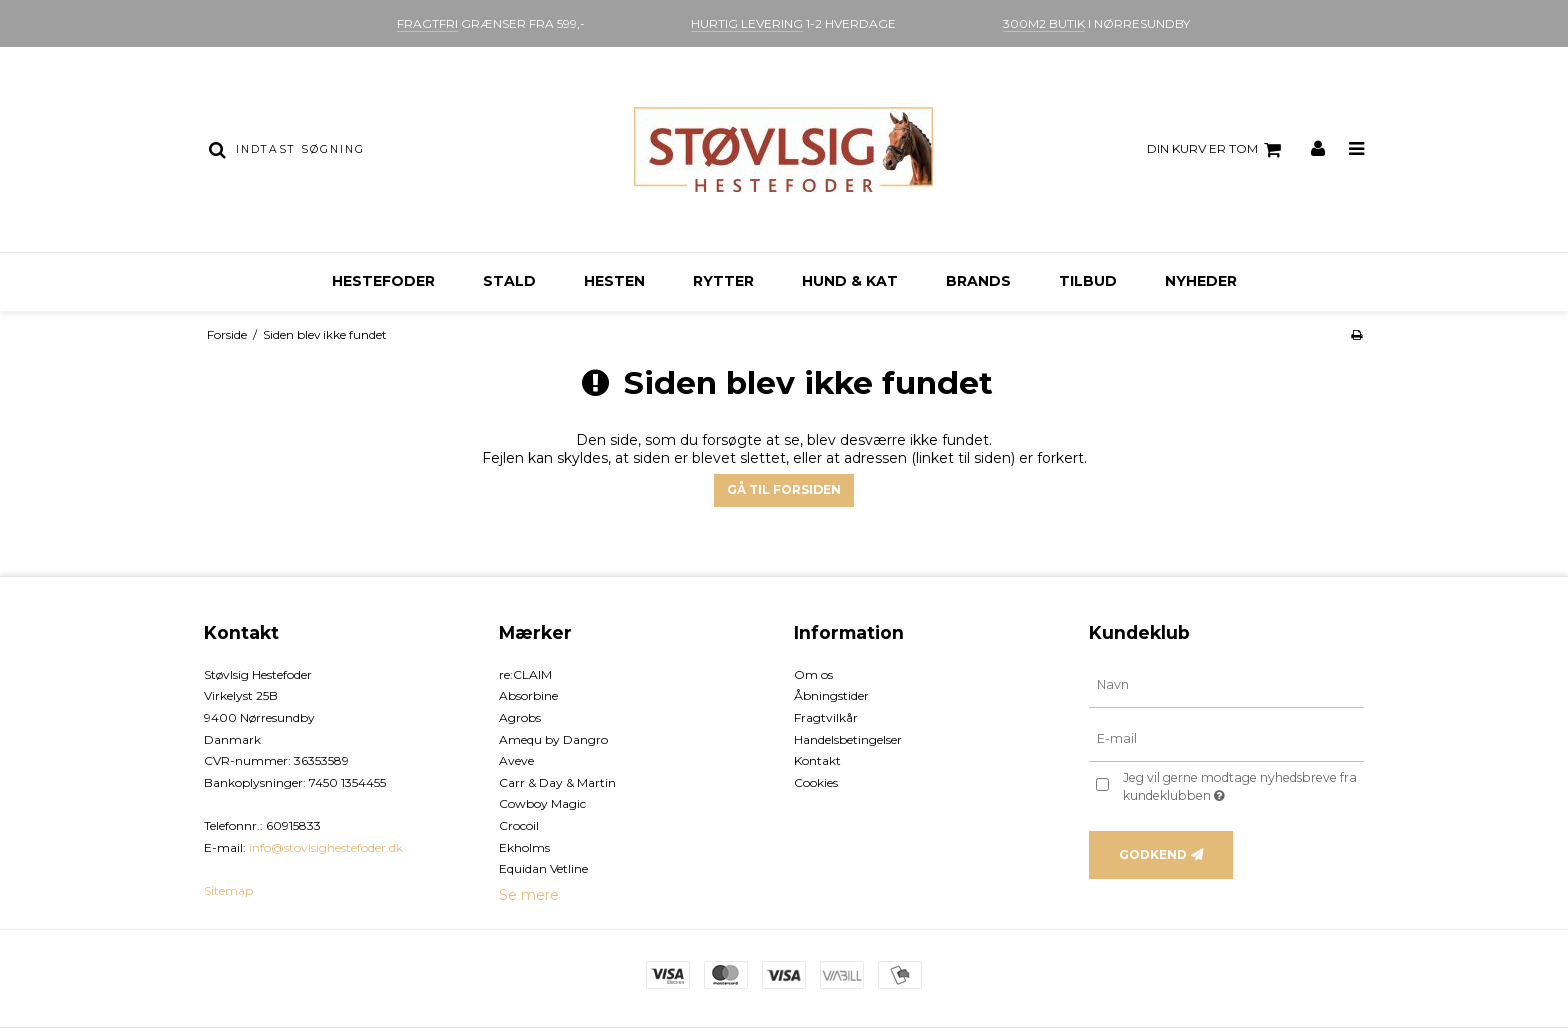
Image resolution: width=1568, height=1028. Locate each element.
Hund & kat (850, 281)
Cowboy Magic (542, 803)
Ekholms (524, 847)
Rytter (723, 281)
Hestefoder (383, 281)
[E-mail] (1226, 738)
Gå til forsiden (784, 489)
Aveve (516, 760)
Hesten (614, 281)
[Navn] (1226, 684)
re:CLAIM (525, 674)
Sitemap (228, 890)
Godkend (1153, 854)
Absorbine (528, 695)
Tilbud (1088, 281)
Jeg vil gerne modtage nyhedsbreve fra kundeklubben (1242, 786)
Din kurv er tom (1217, 150)
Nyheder (1201, 281)
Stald (509, 281)
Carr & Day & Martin (557, 782)
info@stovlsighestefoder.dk (326, 847)
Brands (978, 281)
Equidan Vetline (543, 868)
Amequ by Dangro (553, 739)
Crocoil (519, 825)
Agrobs (520, 717)
